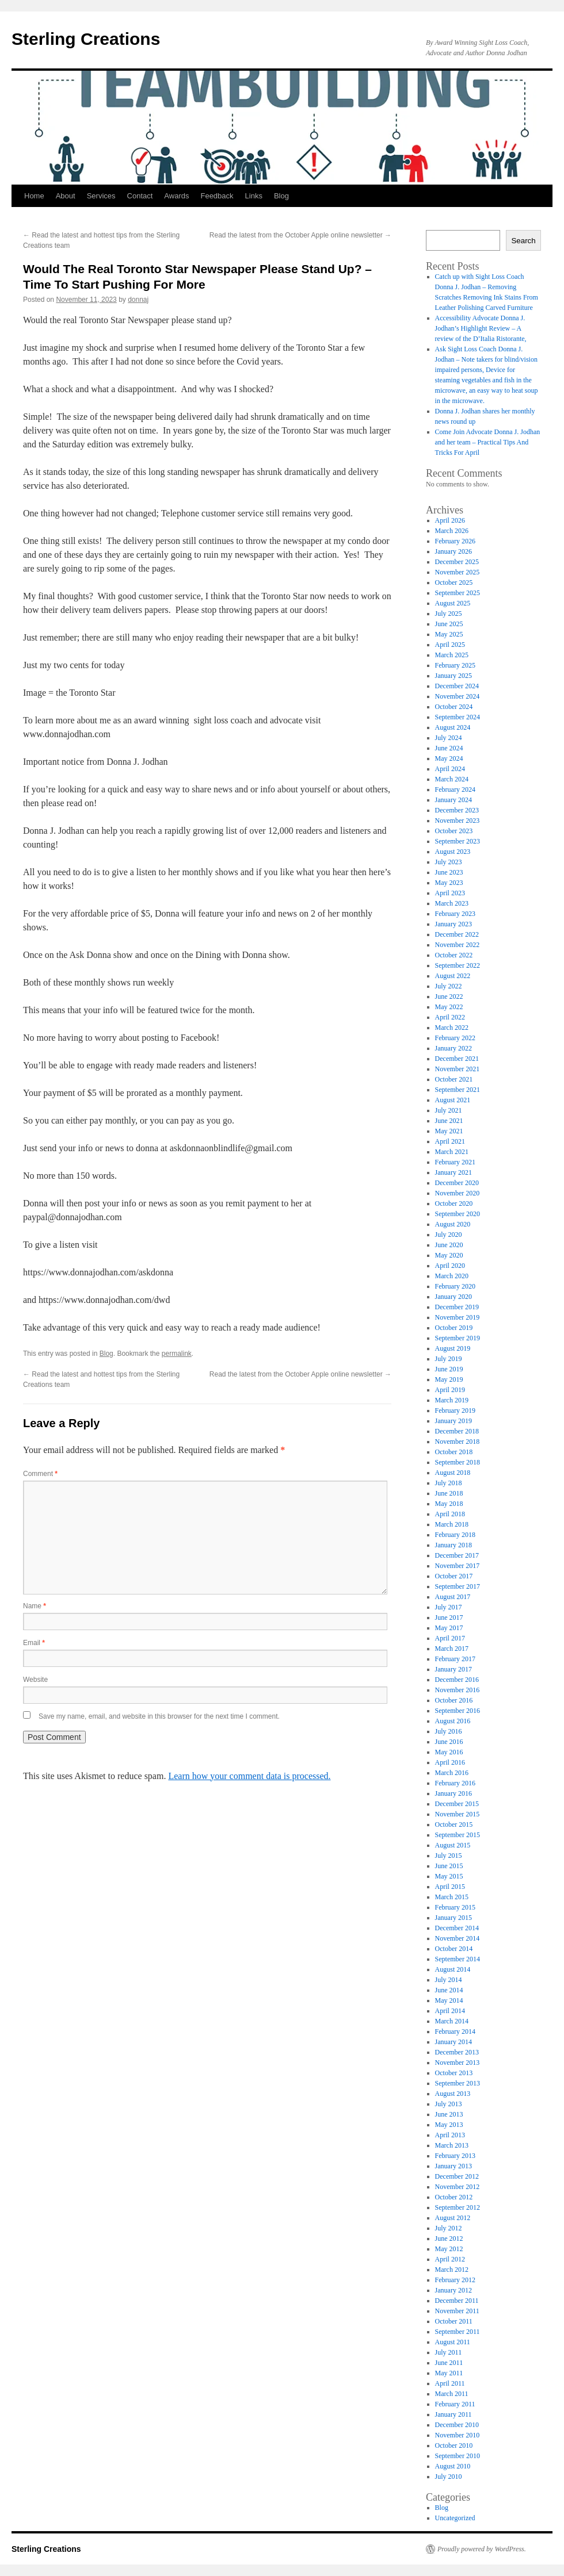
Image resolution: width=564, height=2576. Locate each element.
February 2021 (455, 1162)
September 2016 (457, 1711)
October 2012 (454, 2197)
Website (35, 1680)
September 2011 (457, 2332)
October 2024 (454, 707)
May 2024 (449, 758)
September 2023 (457, 841)
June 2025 (449, 624)
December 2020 (457, 1183)
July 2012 (448, 2228)
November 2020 (457, 1193)
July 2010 (448, 2476)
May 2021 (449, 1131)
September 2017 (457, 1586)
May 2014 (449, 2000)
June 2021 (449, 1121)
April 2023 (450, 893)
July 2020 (448, 1234)
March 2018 (451, 1524)
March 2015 (451, 1897)
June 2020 (449, 1245)
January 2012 (453, 2290)
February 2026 (455, 541)
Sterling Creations (86, 38)
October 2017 (454, 1576)
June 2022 (449, 996)
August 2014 (453, 1969)
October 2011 (453, 2321)
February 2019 (455, 1410)
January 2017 (453, 1669)
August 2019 (453, 1348)
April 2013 (450, 2135)
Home (34, 195)
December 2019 (457, 1307)
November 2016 (457, 1690)
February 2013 (455, 2156)
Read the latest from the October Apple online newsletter (300, 235)
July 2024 (448, 738)
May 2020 (449, 1255)
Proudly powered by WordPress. (481, 2549)
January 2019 (453, 1421)
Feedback (216, 195)
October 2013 (454, 2073)
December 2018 (457, 1431)
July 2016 (448, 1731)
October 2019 (454, 1328)
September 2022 (457, 965)
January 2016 (453, 1793)
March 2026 (451, 531)
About (65, 195)
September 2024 (457, 717)
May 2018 (449, 1504)
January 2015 (453, 1918)
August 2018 (453, 1473)
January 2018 (453, 1545)
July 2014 (448, 1980)
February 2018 (455, 1535)
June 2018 (449, 1493)
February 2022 (455, 1038)
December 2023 (457, 810)
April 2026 (450, 520)
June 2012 (449, 2238)
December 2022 (457, 934)
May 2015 (449, 1876)
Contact (140, 195)
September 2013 (457, 2083)
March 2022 (451, 1027)
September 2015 (457, 1835)
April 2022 (450, 1017)
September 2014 (457, 1959)
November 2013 (457, 2062)
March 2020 (451, 1276)
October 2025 (454, 582)
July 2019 (448, 1359)
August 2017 (453, 1597)
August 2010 (453, 2466)
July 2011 (448, 2352)
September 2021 (457, 1090)
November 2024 (457, 696)
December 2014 (457, 1928)
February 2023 (455, 914)
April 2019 (450, 1390)
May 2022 (449, 1007)
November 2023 (457, 820)
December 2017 (457, 1555)
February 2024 (455, 789)
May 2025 (449, 634)
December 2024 (457, 686)
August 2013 (453, 2094)
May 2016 (449, 1752)
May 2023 (449, 883)
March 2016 (451, 1773)
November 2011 (457, 2311)
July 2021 (448, 1110)
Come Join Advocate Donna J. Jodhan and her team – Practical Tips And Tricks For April (487, 442)
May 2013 (449, 2125)
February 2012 (455, 2280)
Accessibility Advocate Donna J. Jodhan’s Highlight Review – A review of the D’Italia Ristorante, (481, 328)
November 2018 (457, 1442)
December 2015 (457, 1804)
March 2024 (451, 779)
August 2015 (453, 1845)
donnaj (138, 300)
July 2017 (448, 1607)
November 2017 (457, 1566)
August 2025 (453, 603)
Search (523, 240)
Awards (176, 195)
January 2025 (453, 676)
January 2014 (453, 2042)
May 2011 (449, 2373)
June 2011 (449, 2363)
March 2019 (451, 1400)
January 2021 (453, 1172)
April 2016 (450, 1762)
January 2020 (453, 1297)
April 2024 (450, 769)
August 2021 (453, 1100)
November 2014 (457, 1938)
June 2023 (449, 872)
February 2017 (455, 1659)
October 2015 (454, 1824)
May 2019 (449, 1379)
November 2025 (457, 572)
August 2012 (453, 2218)
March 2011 (451, 2394)
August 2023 (453, 852)
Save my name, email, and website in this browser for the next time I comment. (159, 1716)
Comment (40, 1474)
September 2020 (457, 1214)
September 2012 (457, 2207)
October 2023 (454, 831)
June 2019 (449, 1369)
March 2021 (451, 1152)
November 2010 (457, 2435)
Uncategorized (455, 2518)
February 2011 (455, 2404)
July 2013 (448, 2104)
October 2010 (454, 2445)
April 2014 (450, 2011)
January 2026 (453, 551)
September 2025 (457, 593)
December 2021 (457, 1059)
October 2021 (454, 1079)
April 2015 (450, 1887)
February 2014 (455, 2031)
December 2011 (457, 2301)
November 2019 (457, 1317)
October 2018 (454, 1452)
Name (34, 1606)
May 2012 (449, 2249)
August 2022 (453, 976)
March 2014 (451, 2021)
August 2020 (453, 1224)
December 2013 (457, 2052)
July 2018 (448, 1483)
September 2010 (457, 2456)
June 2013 (449, 2114)
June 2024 (449, 748)
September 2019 (457, 1338)
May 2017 (449, 1628)
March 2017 (451, 1648)
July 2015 (448, 1855)
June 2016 (449, 1742)
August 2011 (452, 2342)
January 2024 (453, 800)
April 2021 (450, 1141)
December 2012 (457, 2176)
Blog (281, 195)
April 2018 (450, 1514)
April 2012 (450, 2259)
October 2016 (454, 1700)
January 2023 (453, 924)
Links (253, 195)
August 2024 (453, 727)
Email (34, 1643)
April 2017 (450, 1638)
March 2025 (451, 655)
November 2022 (457, 945)
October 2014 (454, 1949)
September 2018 (457, 1462)
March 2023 (451, 903)
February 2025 (455, 665)
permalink (177, 1354)
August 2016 (453, 1721)
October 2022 (454, 955)
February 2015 (455, 1907)
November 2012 (457, 2187)
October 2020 (454, 1203)
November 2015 (457, 1814)
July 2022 (448, 986)
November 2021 (457, 1069)
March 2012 (451, 2270)
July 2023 (448, 862)
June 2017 (449, 1617)
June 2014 (449, 1990)
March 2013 (451, 2145)
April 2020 (450, 1266)
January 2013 (453, 2166)
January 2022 (453, 1048)
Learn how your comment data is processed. (249, 1776)
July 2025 (448, 614)
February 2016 (455, 1783)
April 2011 (450, 2383)
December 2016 (457, 1680)
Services (101, 195)
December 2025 (457, 562)
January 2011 (453, 2414)
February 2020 (455, 1286)
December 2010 (457, 2425)
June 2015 (449, 1866)
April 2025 (450, 645)
